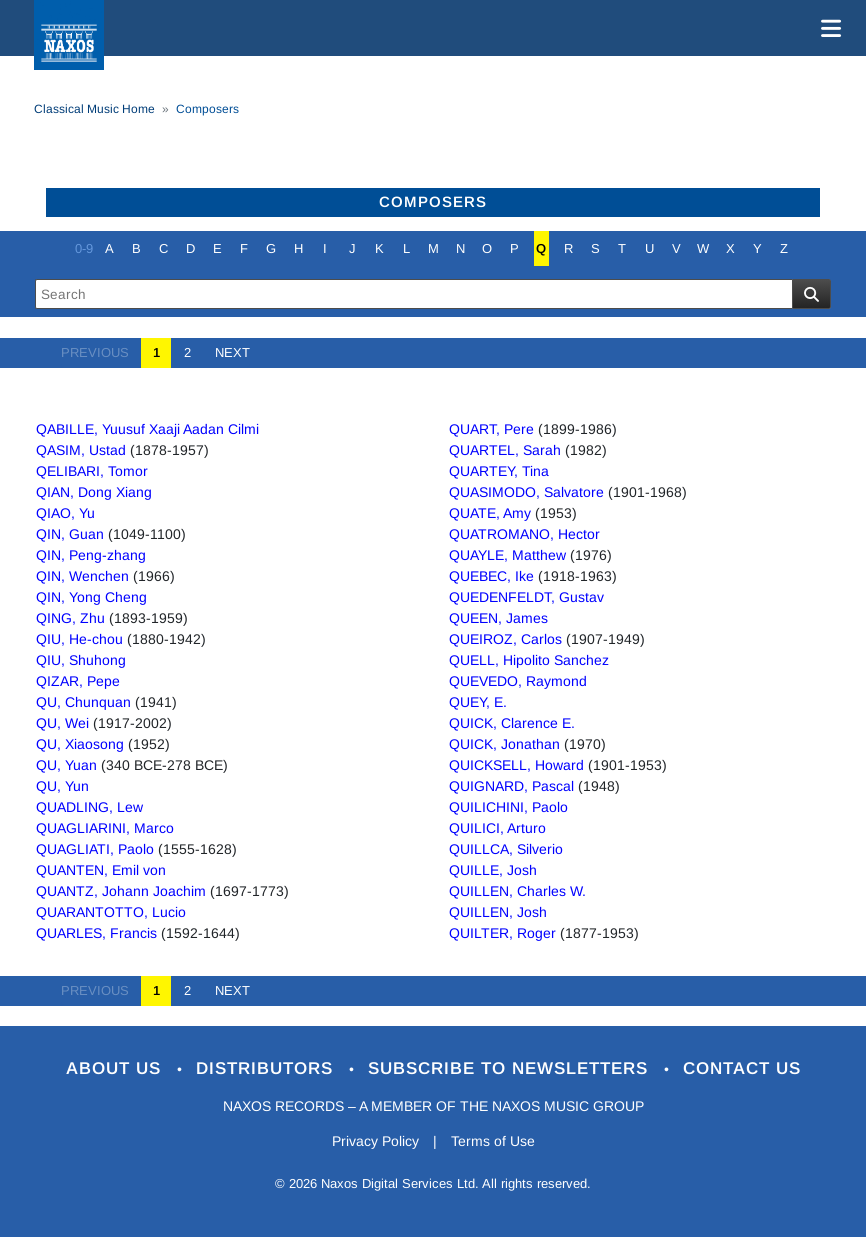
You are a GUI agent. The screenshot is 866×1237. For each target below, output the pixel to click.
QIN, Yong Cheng (91, 597)
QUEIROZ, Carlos (505, 639)
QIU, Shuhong (81, 660)
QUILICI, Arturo (497, 828)
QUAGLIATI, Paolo (95, 849)
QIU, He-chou (79, 639)
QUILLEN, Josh (498, 912)
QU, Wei (62, 723)
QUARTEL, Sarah (505, 450)
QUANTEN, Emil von (101, 870)
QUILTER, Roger (502, 933)
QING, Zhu (70, 618)
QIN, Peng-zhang (91, 555)
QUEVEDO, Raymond (518, 681)
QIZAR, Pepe (78, 681)
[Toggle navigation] (827, 28)
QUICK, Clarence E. (512, 723)
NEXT (226, 352)
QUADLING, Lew (89, 807)
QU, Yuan (66, 765)
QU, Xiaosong (80, 744)
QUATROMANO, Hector (524, 534)
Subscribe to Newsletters (511, 1068)
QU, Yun (62, 786)
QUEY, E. (478, 702)
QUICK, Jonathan (504, 744)
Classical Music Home (94, 109)
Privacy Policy (375, 1141)
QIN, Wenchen (82, 576)
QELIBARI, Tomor (92, 471)
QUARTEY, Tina (499, 471)
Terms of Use (493, 1141)
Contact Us (742, 1068)
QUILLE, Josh (493, 870)
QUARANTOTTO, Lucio (111, 912)
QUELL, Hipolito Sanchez (529, 660)
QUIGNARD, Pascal (511, 786)
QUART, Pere (491, 429)
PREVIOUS (101, 352)
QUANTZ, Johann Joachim (121, 891)
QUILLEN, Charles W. (517, 891)
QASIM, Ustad (81, 450)
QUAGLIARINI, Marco (105, 828)
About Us (116, 1068)
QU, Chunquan (83, 702)
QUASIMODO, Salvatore (526, 492)
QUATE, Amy (490, 513)
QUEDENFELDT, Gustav (526, 597)
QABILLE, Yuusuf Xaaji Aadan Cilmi (147, 429)
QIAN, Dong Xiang (94, 492)
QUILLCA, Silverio (506, 849)
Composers (433, 201)
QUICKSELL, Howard (516, 765)
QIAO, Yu (65, 513)
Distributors (267, 1068)
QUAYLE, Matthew (507, 555)
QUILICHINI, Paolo (508, 807)
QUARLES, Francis (96, 933)
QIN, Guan (70, 534)
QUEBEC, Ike (491, 576)
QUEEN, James (498, 618)
